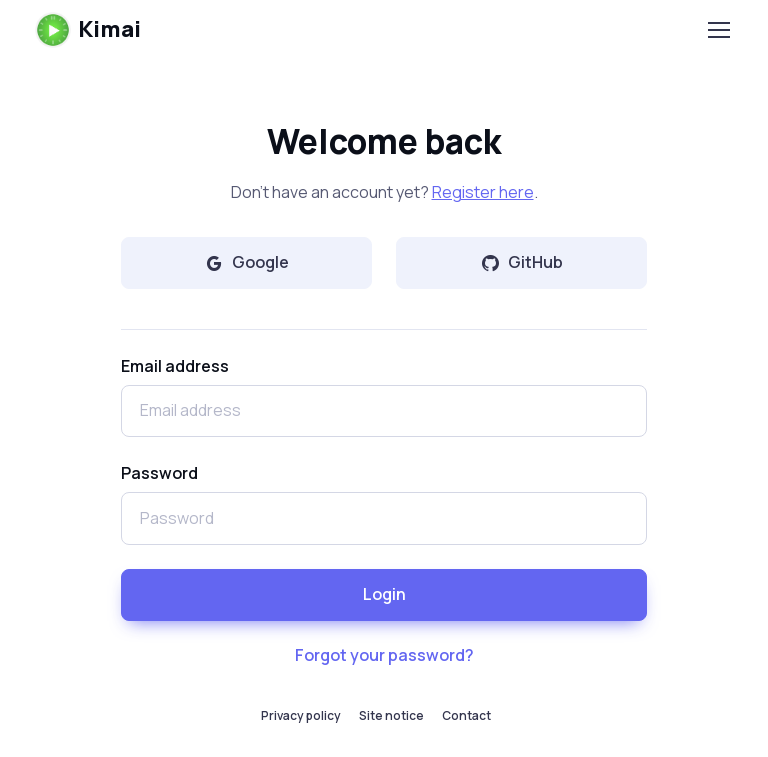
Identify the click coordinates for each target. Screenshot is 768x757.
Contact (466, 715)
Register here (483, 192)
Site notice (391, 715)
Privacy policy (301, 715)
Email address (175, 366)
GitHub (521, 262)
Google (246, 262)
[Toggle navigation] (718, 30)
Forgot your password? (384, 655)
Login (384, 594)
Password (159, 473)
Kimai (88, 30)
